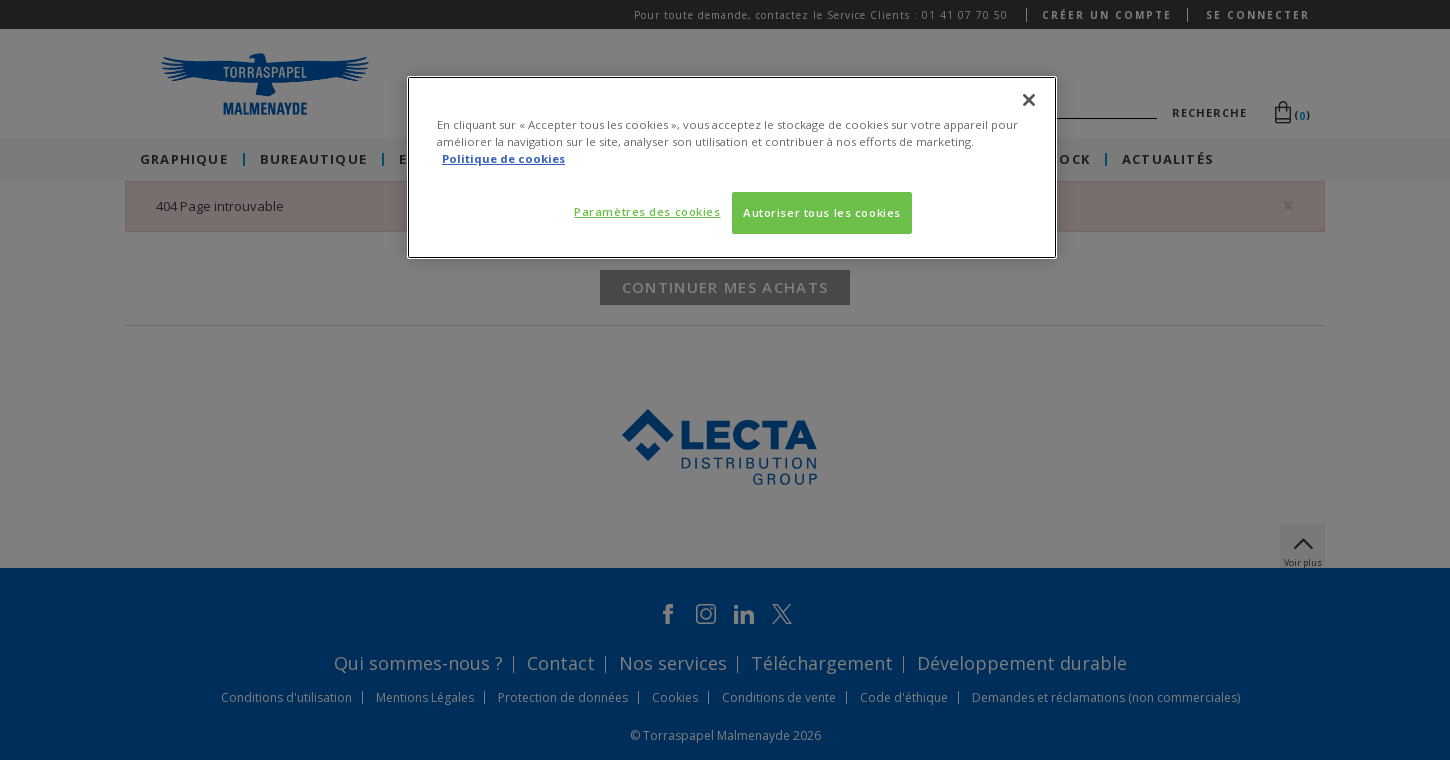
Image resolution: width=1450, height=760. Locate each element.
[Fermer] (1029, 100)
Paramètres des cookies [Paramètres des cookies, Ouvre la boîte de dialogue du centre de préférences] (647, 211)
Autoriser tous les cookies (822, 212)
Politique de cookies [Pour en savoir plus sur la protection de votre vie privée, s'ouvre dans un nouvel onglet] (503, 158)
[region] (732, 167)
